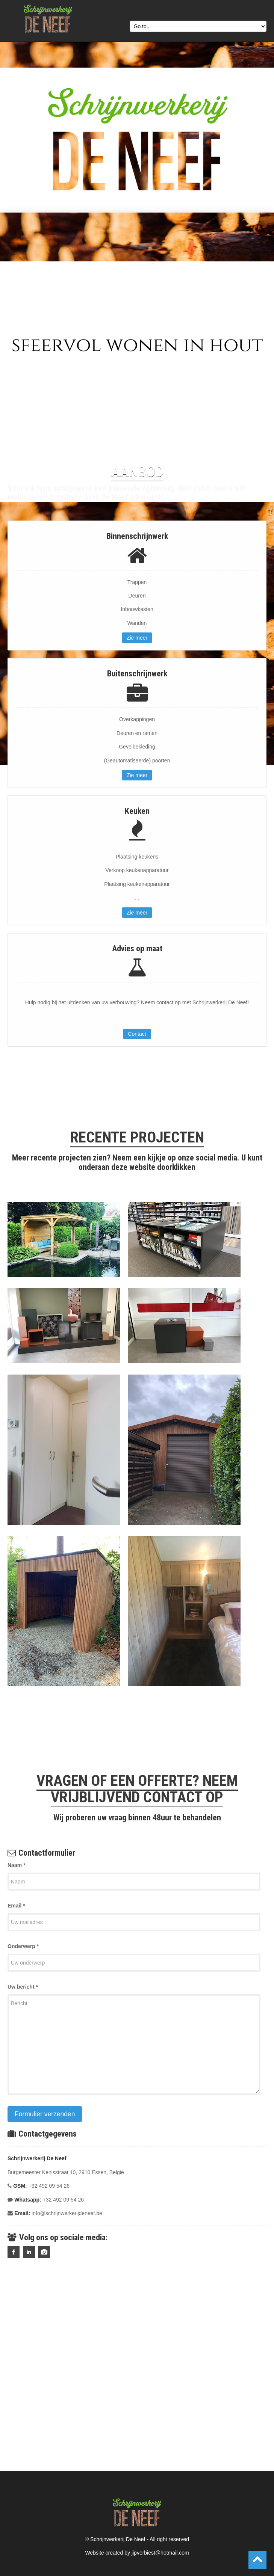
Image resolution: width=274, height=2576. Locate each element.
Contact (137, 1034)
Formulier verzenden (45, 2114)
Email (16, 1906)
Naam (16, 1865)
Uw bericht (23, 1987)
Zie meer (137, 638)
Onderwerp (23, 1946)
